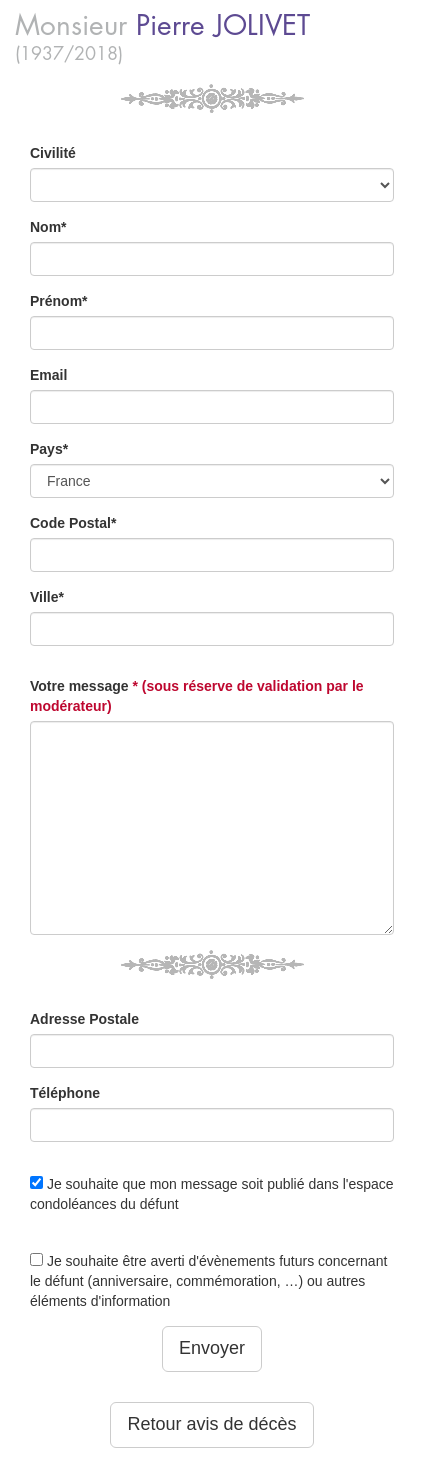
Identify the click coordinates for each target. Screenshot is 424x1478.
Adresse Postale (84, 1019)
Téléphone (65, 1093)
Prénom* (59, 301)
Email (48, 375)
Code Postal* (73, 523)
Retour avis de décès (211, 1424)
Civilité (53, 153)
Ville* (47, 597)
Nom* (48, 227)
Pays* (49, 449)
